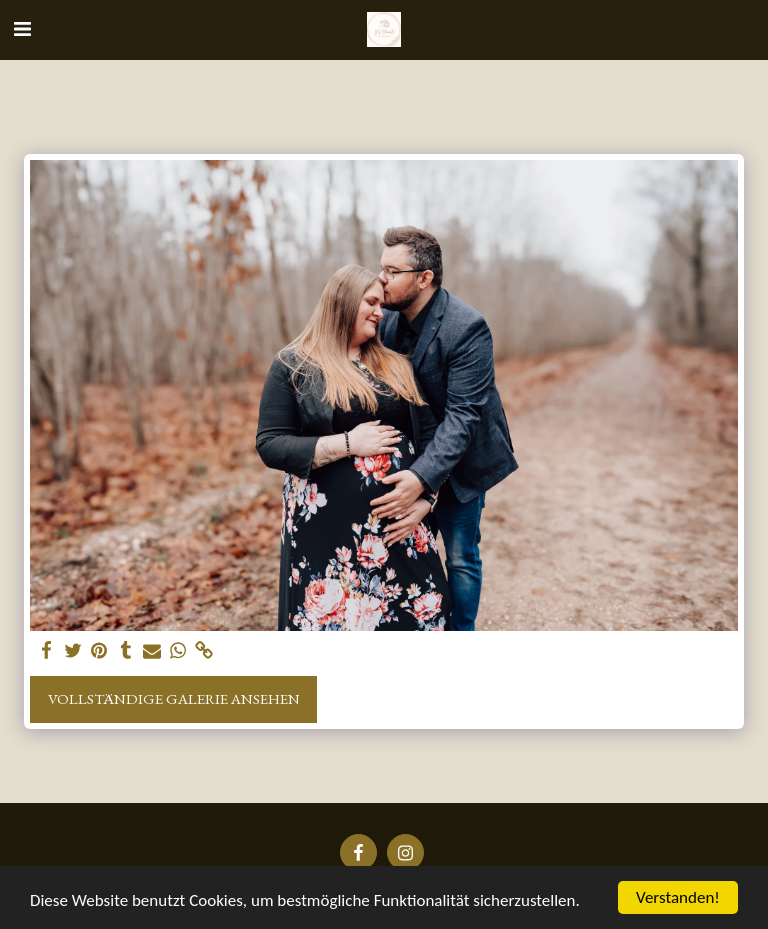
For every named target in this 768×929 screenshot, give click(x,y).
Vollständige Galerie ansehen (174, 698)
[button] (22, 29)
